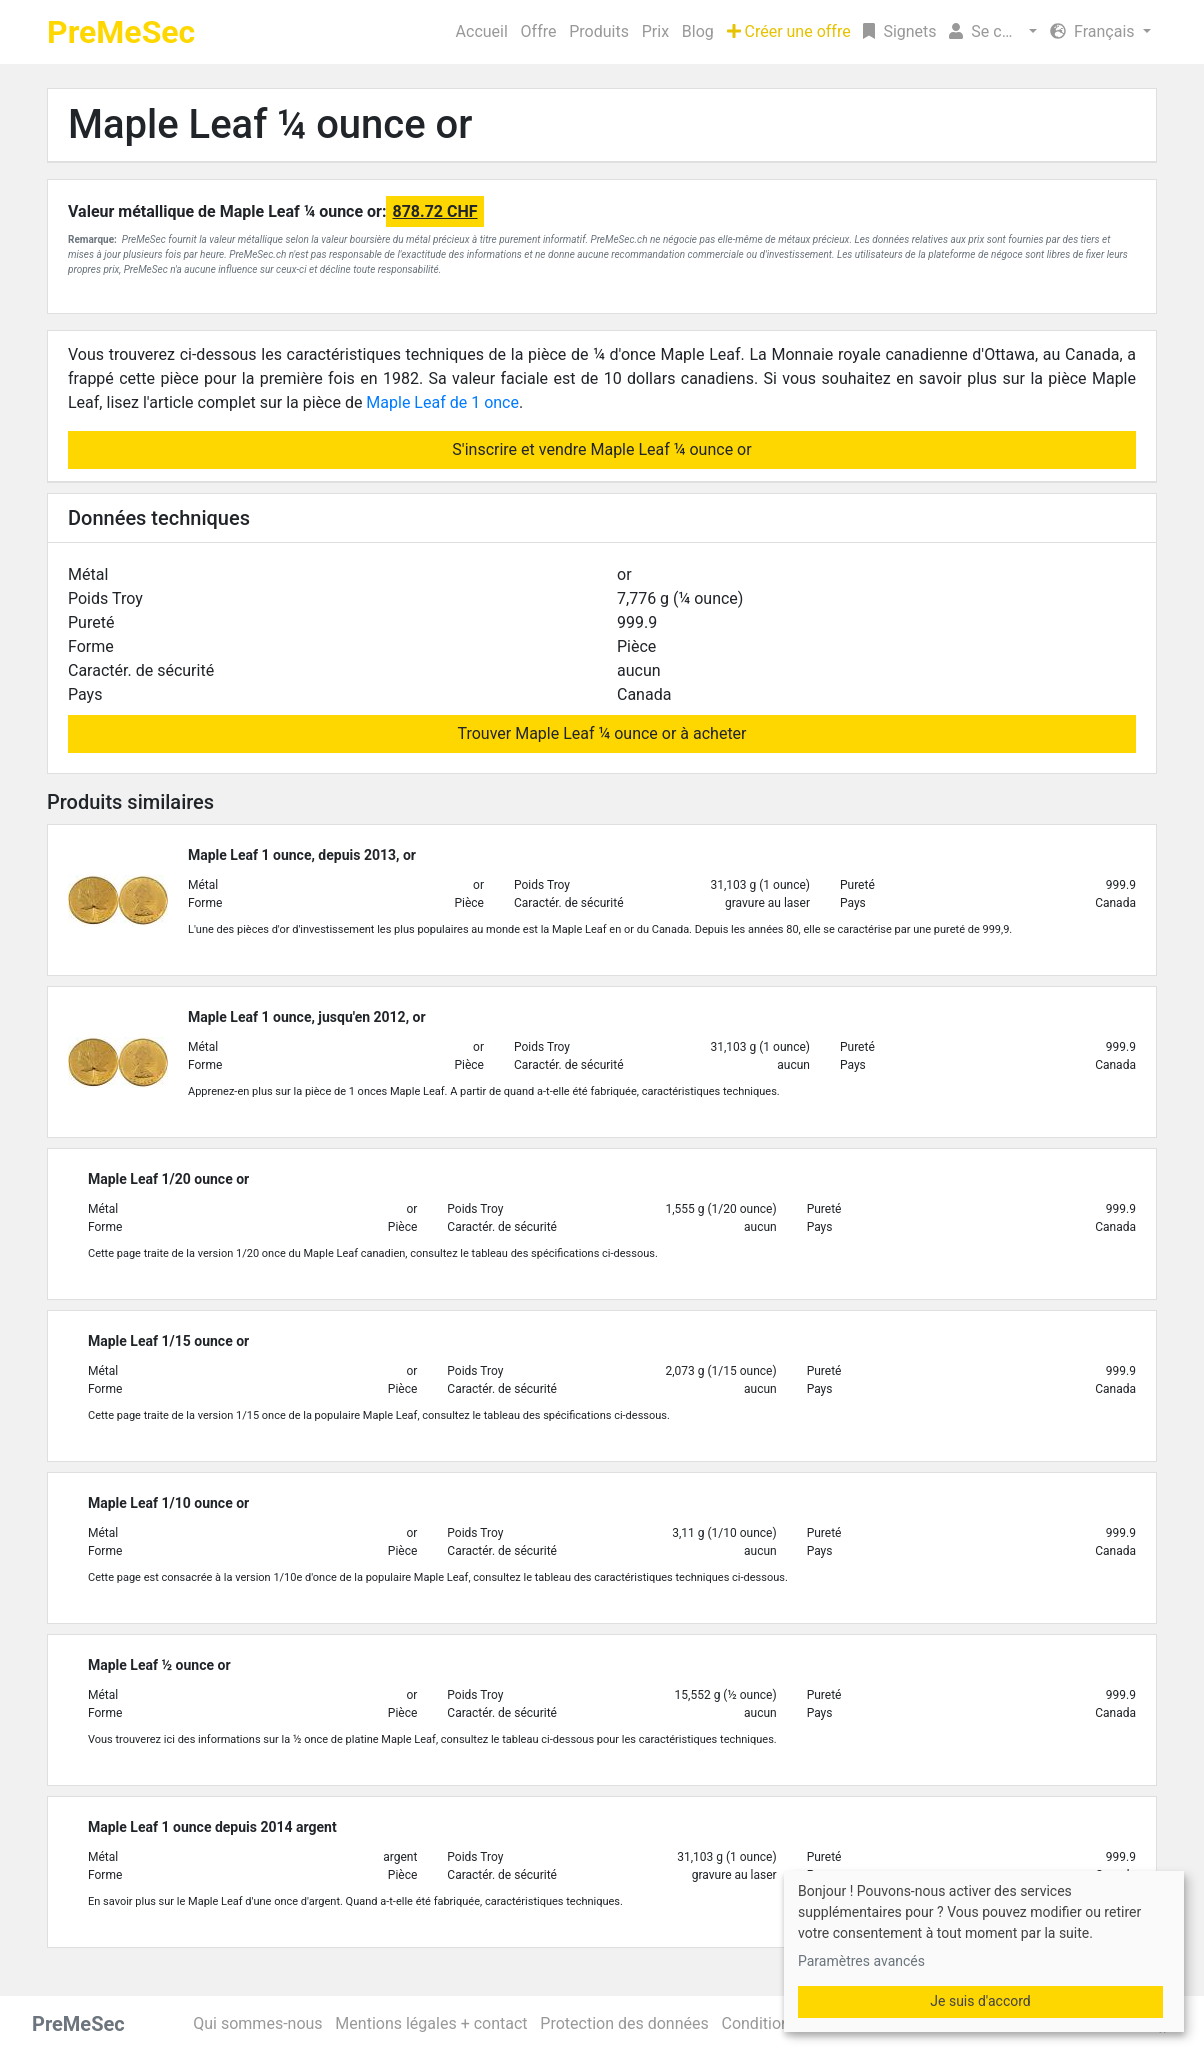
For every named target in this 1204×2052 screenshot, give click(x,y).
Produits (599, 31)
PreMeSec (121, 32)
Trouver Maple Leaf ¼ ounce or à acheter (601, 733)
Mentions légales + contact (431, 2023)
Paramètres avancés (861, 1961)
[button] (993, 32)
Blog (698, 31)
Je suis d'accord (980, 2001)
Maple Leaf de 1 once (442, 402)
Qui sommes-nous (257, 2023)
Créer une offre (789, 31)
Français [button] (1094, 31)
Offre (539, 31)
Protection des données (624, 2023)
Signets (899, 31)
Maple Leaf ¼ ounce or (270, 124)
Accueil (482, 31)
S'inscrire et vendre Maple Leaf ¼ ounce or (601, 449)
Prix (655, 31)
